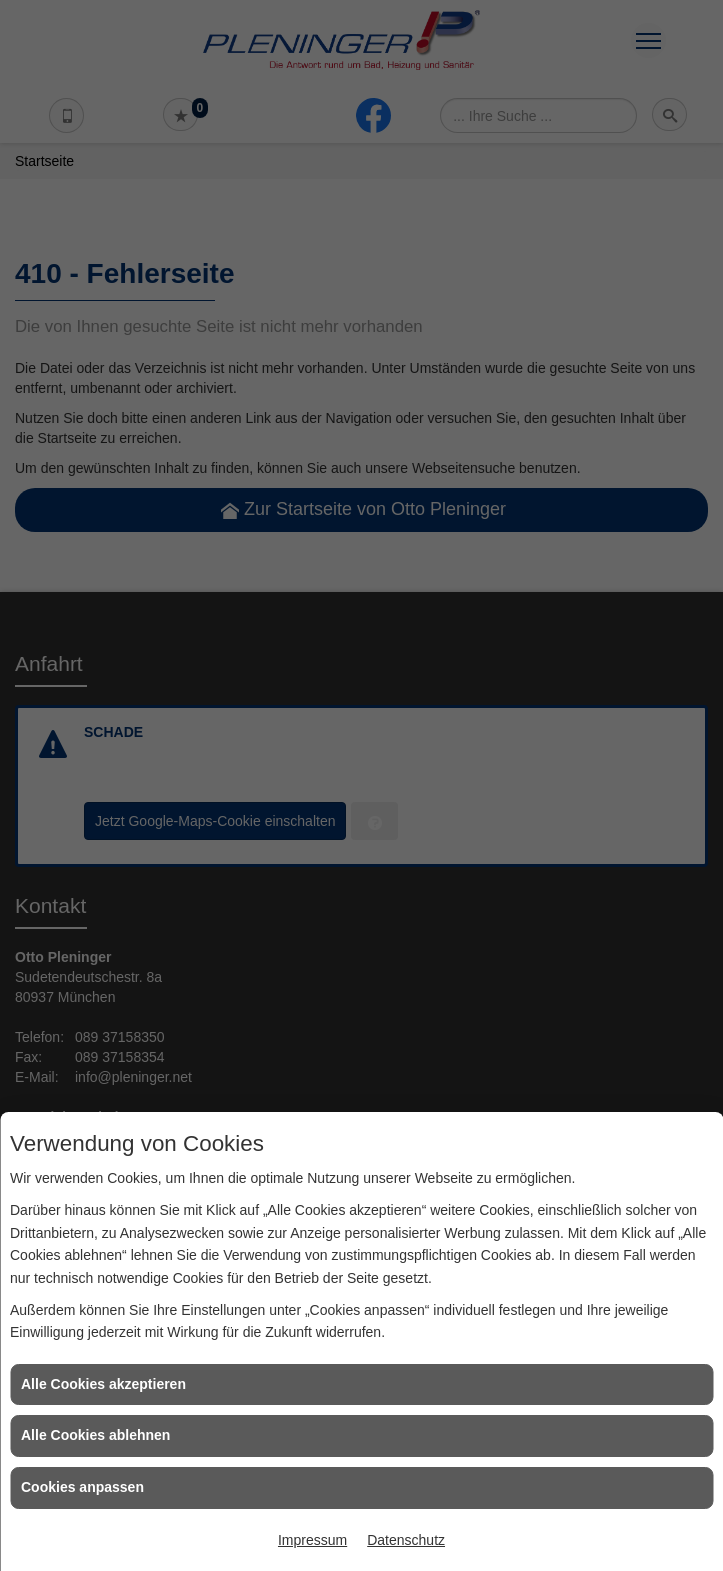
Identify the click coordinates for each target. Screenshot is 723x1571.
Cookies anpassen (82, 1487)
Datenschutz (406, 1540)
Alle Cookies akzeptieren (103, 1384)
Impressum (312, 1540)
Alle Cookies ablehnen (95, 1435)
